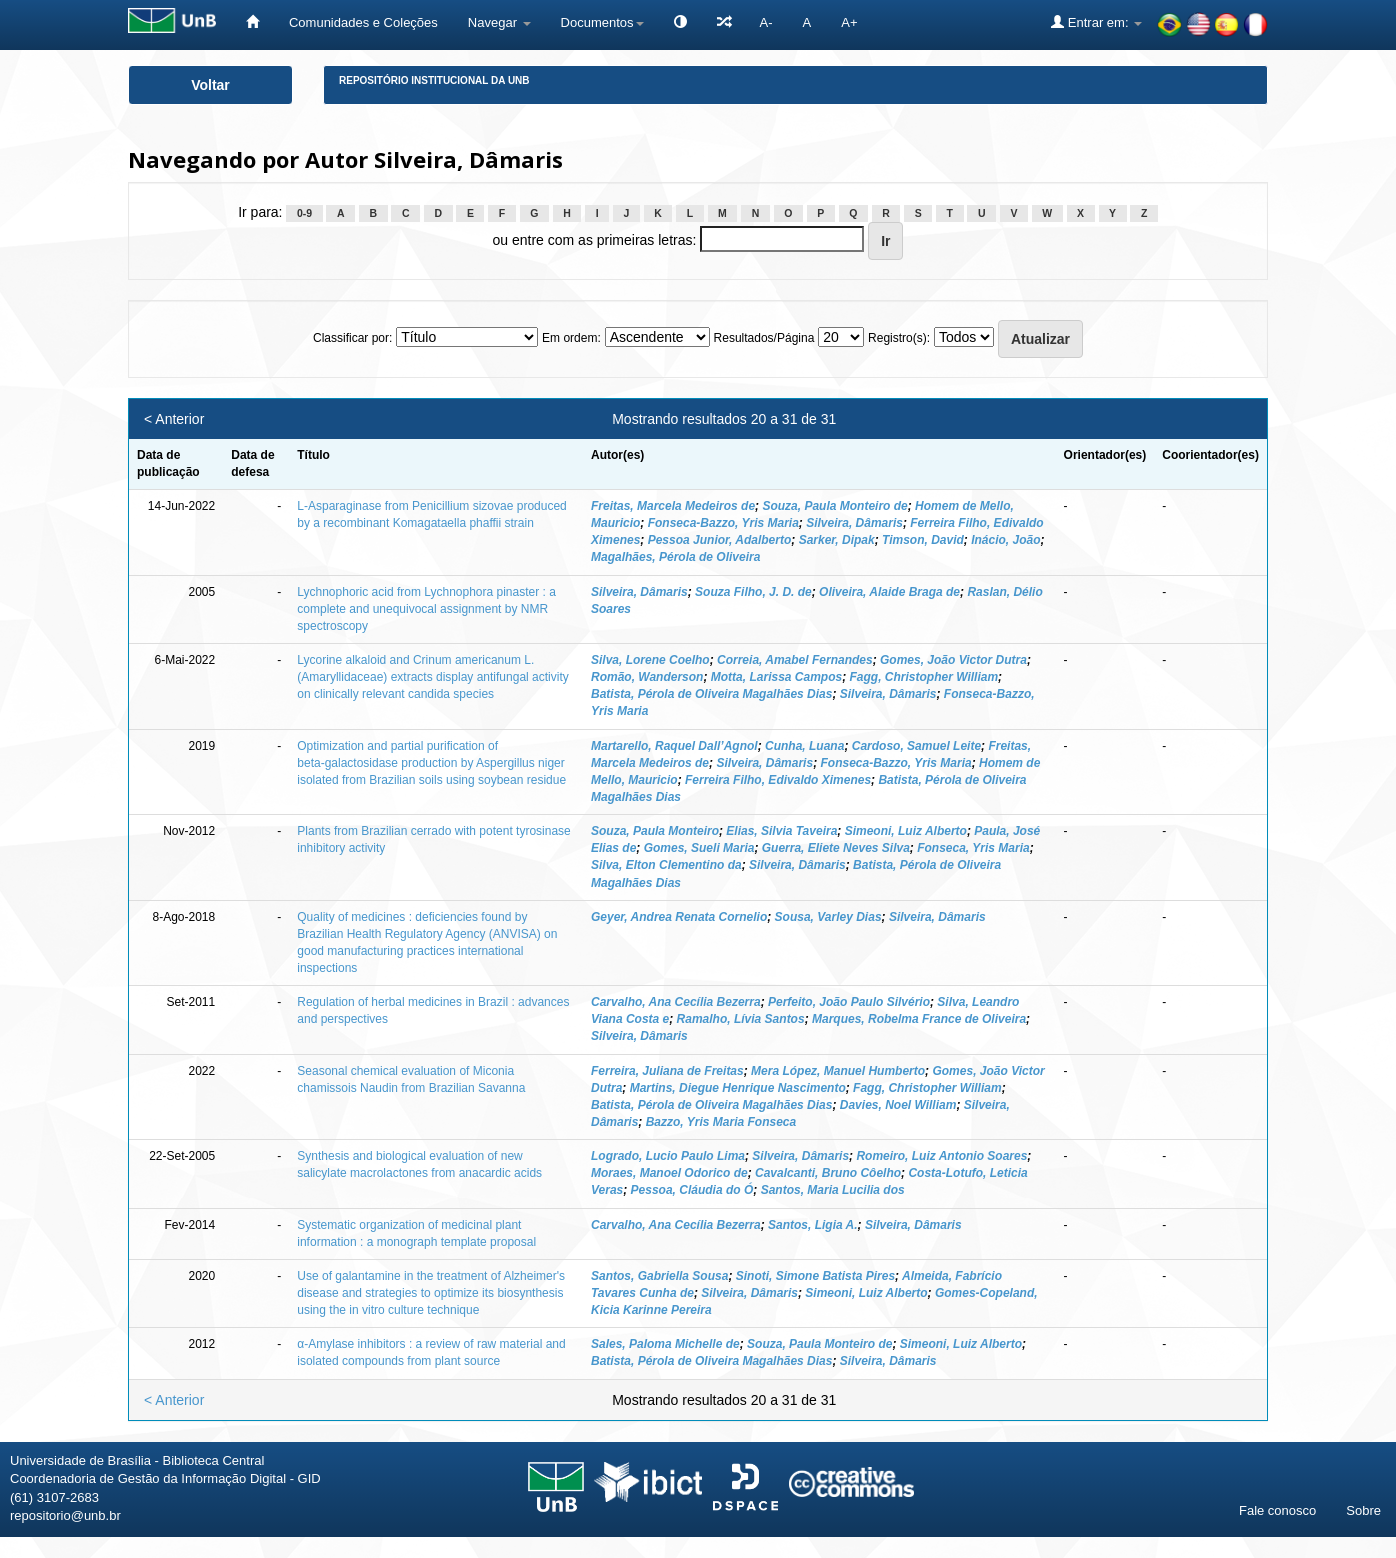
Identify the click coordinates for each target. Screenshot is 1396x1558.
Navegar (499, 22)
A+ (849, 22)
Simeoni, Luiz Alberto (906, 831)
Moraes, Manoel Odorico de (669, 1173)
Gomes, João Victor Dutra (953, 660)
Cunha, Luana (804, 746)
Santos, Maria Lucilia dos (833, 1190)
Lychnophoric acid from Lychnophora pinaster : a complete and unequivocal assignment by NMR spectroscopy (426, 609)
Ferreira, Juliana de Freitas (667, 1071)
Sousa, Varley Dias (828, 917)
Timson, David (923, 540)
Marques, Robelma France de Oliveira (919, 1019)
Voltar (210, 85)
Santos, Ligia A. (813, 1225)
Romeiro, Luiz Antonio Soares (941, 1156)
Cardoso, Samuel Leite (916, 746)
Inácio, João (1005, 540)
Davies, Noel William (898, 1105)
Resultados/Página (764, 338)
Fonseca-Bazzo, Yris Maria (723, 523)
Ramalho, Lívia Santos (741, 1019)
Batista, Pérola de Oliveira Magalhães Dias (711, 694)
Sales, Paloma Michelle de (665, 1344)
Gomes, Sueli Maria (699, 848)
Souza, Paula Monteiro (655, 831)
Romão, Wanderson (647, 677)
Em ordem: (571, 338)
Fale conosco (1277, 1510)
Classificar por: (352, 338)
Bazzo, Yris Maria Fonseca (721, 1122)
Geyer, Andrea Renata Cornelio (679, 917)
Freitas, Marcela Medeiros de (673, 506)
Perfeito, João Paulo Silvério (849, 1002)
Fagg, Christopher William (924, 677)
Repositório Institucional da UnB (434, 80)
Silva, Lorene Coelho (650, 660)
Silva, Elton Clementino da (666, 865)
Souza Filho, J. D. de (753, 592)
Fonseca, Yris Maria (973, 848)
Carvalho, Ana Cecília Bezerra (676, 1002)
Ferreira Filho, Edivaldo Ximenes (778, 780)
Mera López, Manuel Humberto (838, 1071)
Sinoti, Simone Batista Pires (815, 1276)
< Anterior (174, 419)
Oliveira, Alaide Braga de (889, 592)
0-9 (304, 213)
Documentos (602, 22)
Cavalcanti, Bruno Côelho (828, 1173)
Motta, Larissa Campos (776, 677)
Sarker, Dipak (837, 540)
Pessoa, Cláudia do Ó (692, 1190)
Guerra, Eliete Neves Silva (836, 848)
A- (766, 22)
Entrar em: (1096, 22)
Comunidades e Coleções (363, 22)
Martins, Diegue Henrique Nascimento (738, 1088)
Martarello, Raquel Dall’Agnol (674, 746)
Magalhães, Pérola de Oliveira (675, 557)
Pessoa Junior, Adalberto (720, 540)
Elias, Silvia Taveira (781, 831)
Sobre (1363, 1510)
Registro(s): (899, 338)
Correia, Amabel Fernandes (795, 660)
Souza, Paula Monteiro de (834, 506)
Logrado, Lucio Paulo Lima (668, 1156)
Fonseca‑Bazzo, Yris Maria (895, 763)
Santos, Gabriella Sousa (659, 1276)
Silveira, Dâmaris (854, 523)
